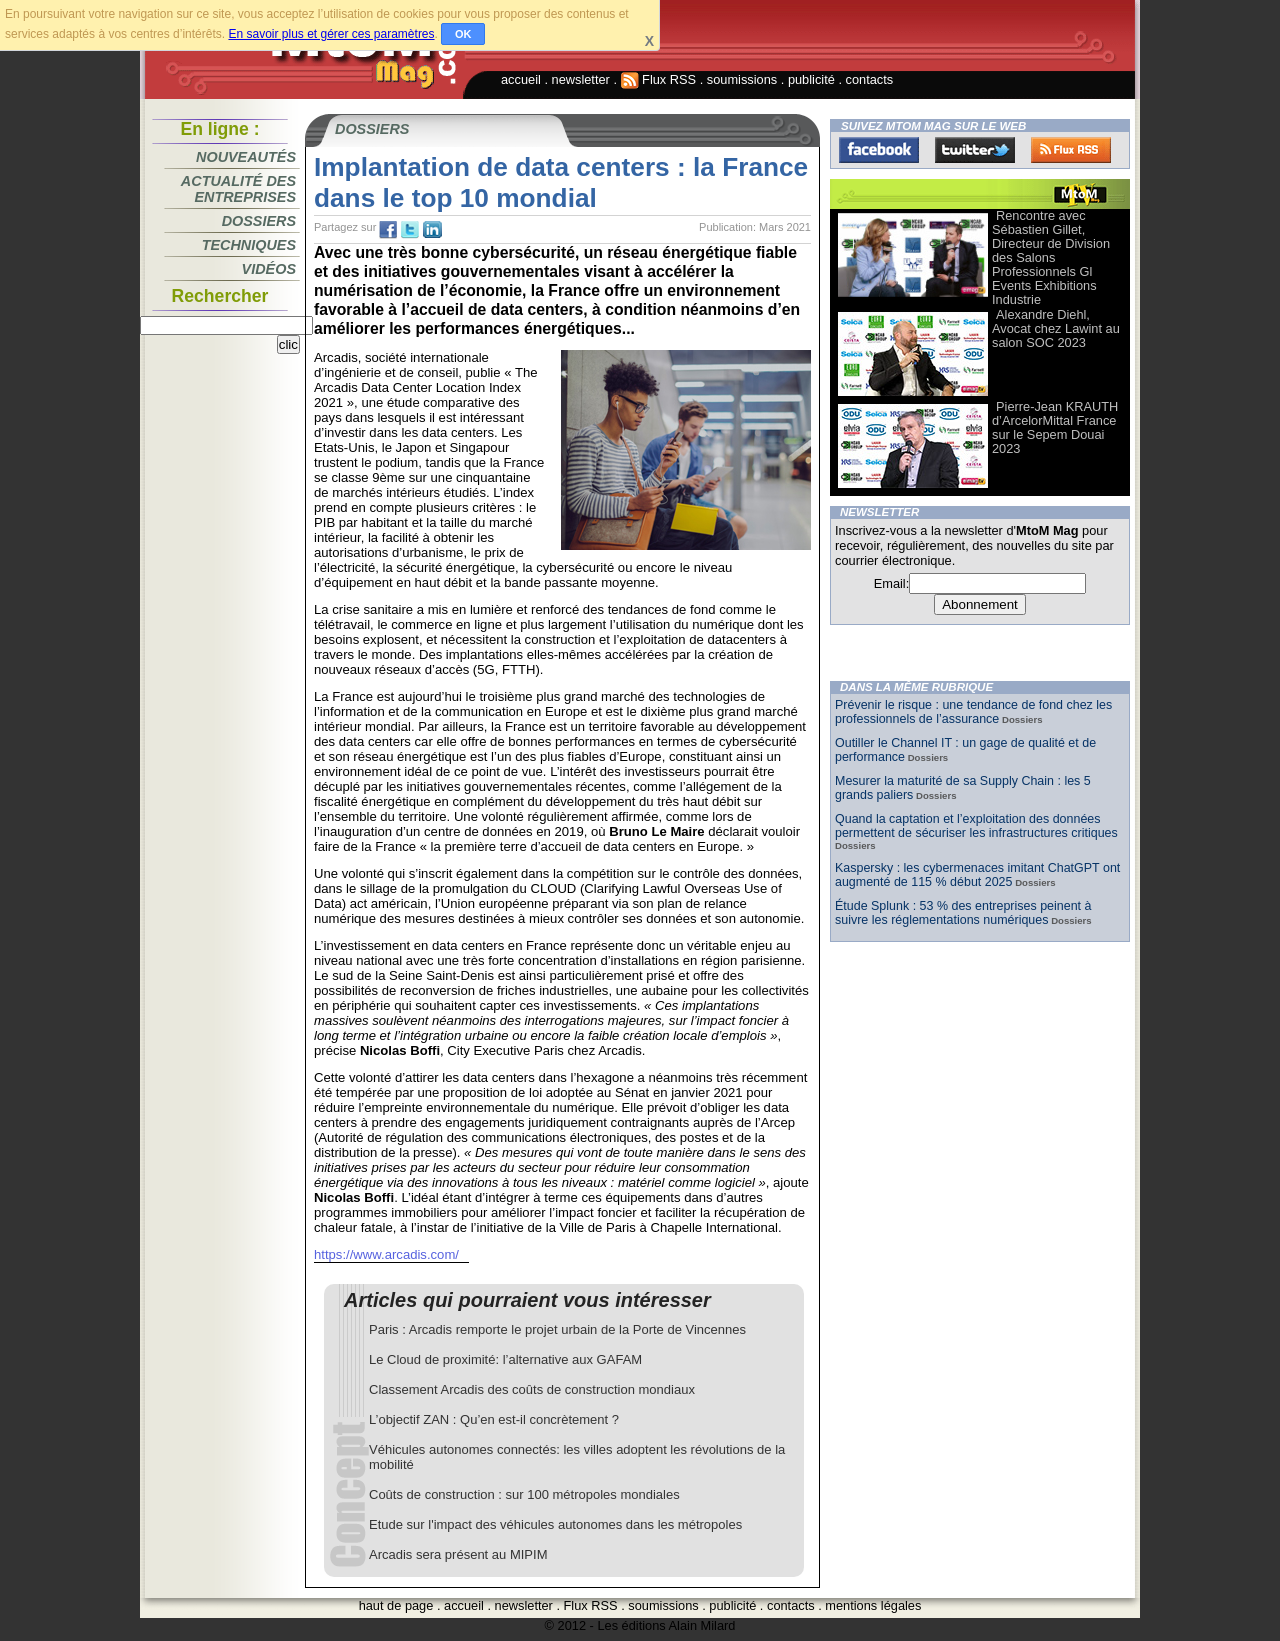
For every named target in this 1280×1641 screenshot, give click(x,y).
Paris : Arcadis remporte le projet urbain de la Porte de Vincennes (557, 1329)
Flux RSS (659, 79)
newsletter (581, 79)
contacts (870, 79)
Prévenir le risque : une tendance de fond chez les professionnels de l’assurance (973, 712)
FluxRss (1071, 150)
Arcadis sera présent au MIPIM (458, 1554)
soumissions (742, 79)
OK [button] (463, 34)
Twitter (975, 150)
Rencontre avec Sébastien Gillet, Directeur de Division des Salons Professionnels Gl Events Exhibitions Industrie (1051, 257)
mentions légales (873, 1605)
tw (410, 230)
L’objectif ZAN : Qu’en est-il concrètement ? (494, 1419)
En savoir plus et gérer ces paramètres (331, 34)
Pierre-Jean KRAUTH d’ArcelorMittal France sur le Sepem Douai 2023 (1055, 427)
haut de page (396, 1605)
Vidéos (269, 269)
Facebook (879, 150)
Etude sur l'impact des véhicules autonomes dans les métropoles (555, 1524)
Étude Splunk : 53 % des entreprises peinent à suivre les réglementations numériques (963, 913)
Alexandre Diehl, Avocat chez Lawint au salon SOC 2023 (1056, 328)
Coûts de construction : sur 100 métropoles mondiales (524, 1494)
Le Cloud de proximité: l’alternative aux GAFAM (505, 1359)
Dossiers (259, 221)
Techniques (249, 245)
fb (388, 230)
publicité (811, 79)
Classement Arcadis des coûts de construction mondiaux (532, 1389)
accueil (521, 79)
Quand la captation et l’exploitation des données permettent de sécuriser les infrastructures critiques (976, 826)
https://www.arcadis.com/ (386, 1254)
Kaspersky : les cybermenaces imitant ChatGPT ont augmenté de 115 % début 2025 (977, 875)
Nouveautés (246, 157)
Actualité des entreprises (238, 189)
